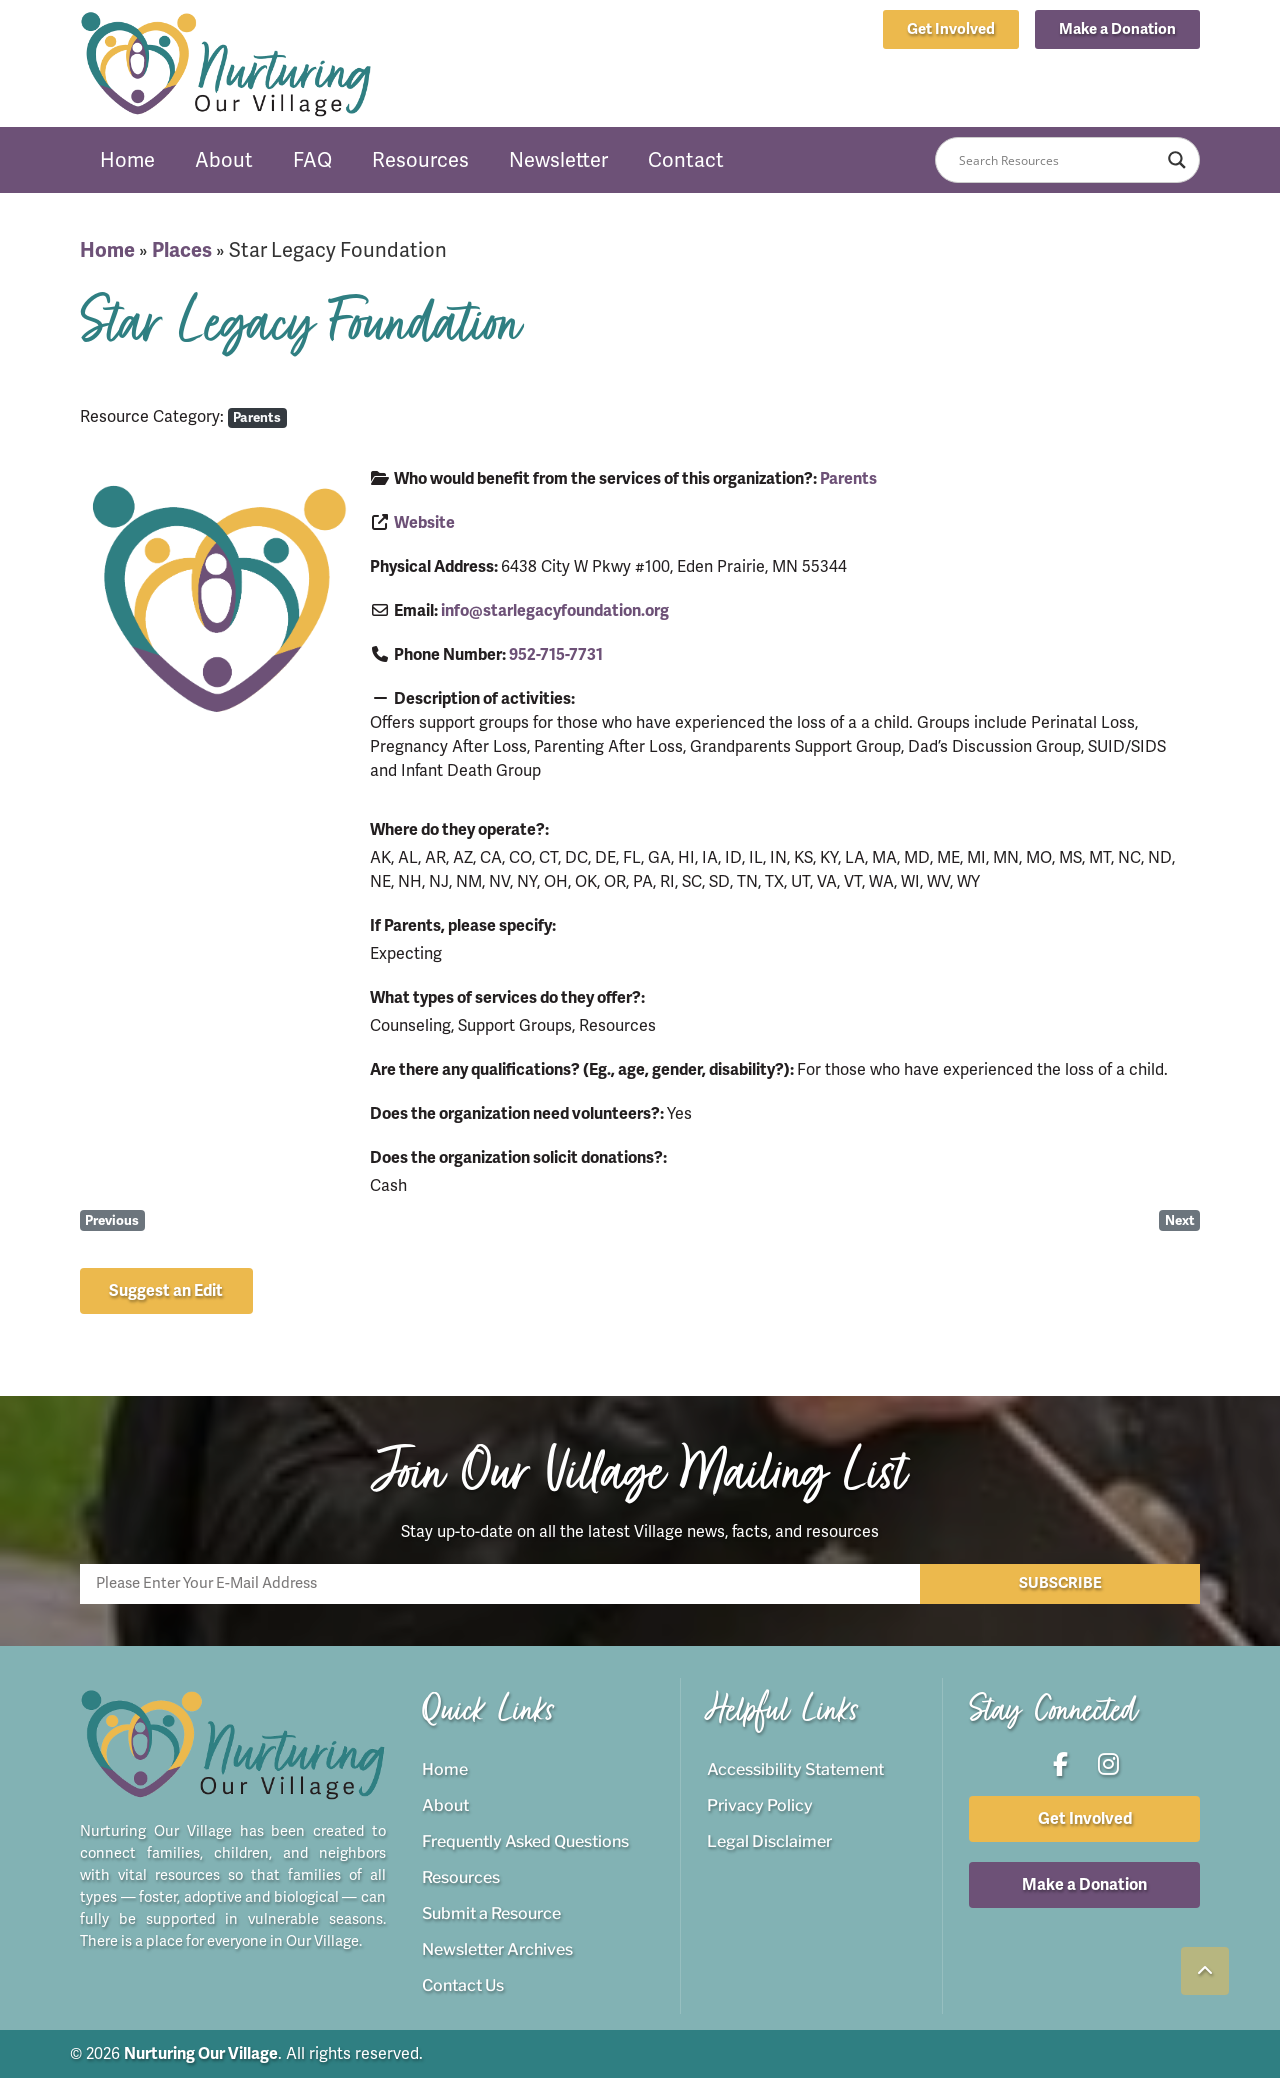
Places (182, 250)
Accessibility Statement (795, 1769)
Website (424, 523)
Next (1180, 1220)
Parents (257, 417)
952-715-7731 (556, 655)
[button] (1117, 29)
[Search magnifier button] (1177, 160)
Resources (420, 160)
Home (127, 160)
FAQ (312, 160)
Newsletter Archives (497, 1949)
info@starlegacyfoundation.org (555, 611)
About (224, 160)
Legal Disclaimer (769, 1841)
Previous (112, 1220)
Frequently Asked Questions (525, 1841)
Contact (686, 160)
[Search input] (1058, 160)
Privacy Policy (760, 1805)
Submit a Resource (491, 1913)
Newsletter (558, 160)
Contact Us (463, 1985)
